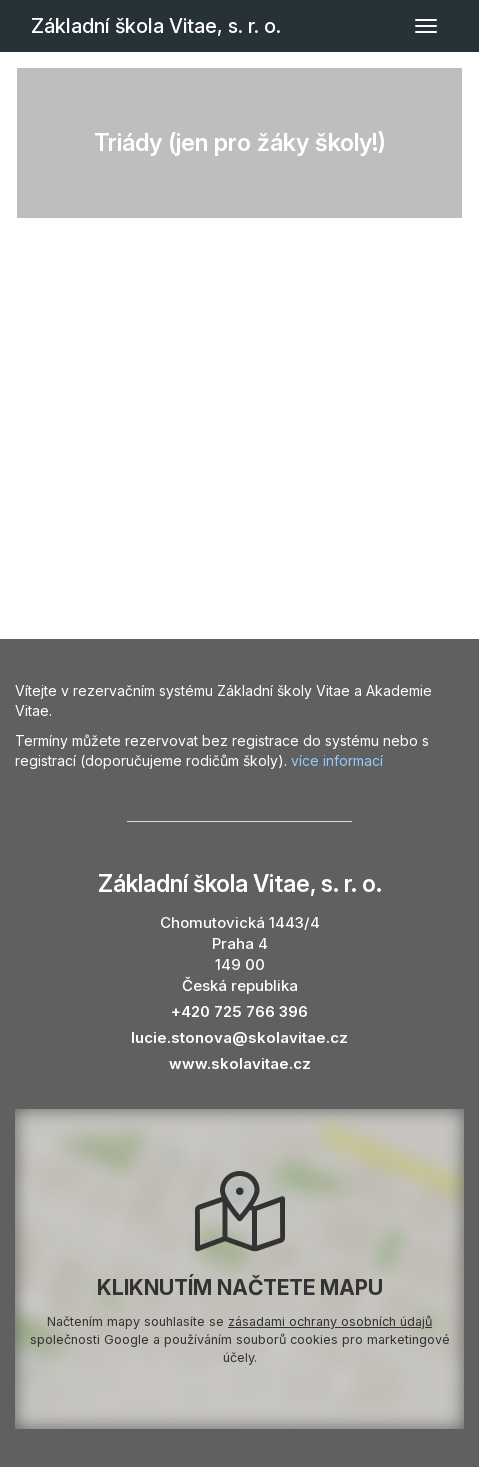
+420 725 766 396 (239, 1011)
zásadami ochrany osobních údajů (330, 1321)
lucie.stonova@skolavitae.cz (239, 1037)
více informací (337, 760)
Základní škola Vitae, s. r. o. (156, 26)
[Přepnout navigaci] (426, 26)
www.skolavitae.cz (240, 1063)
